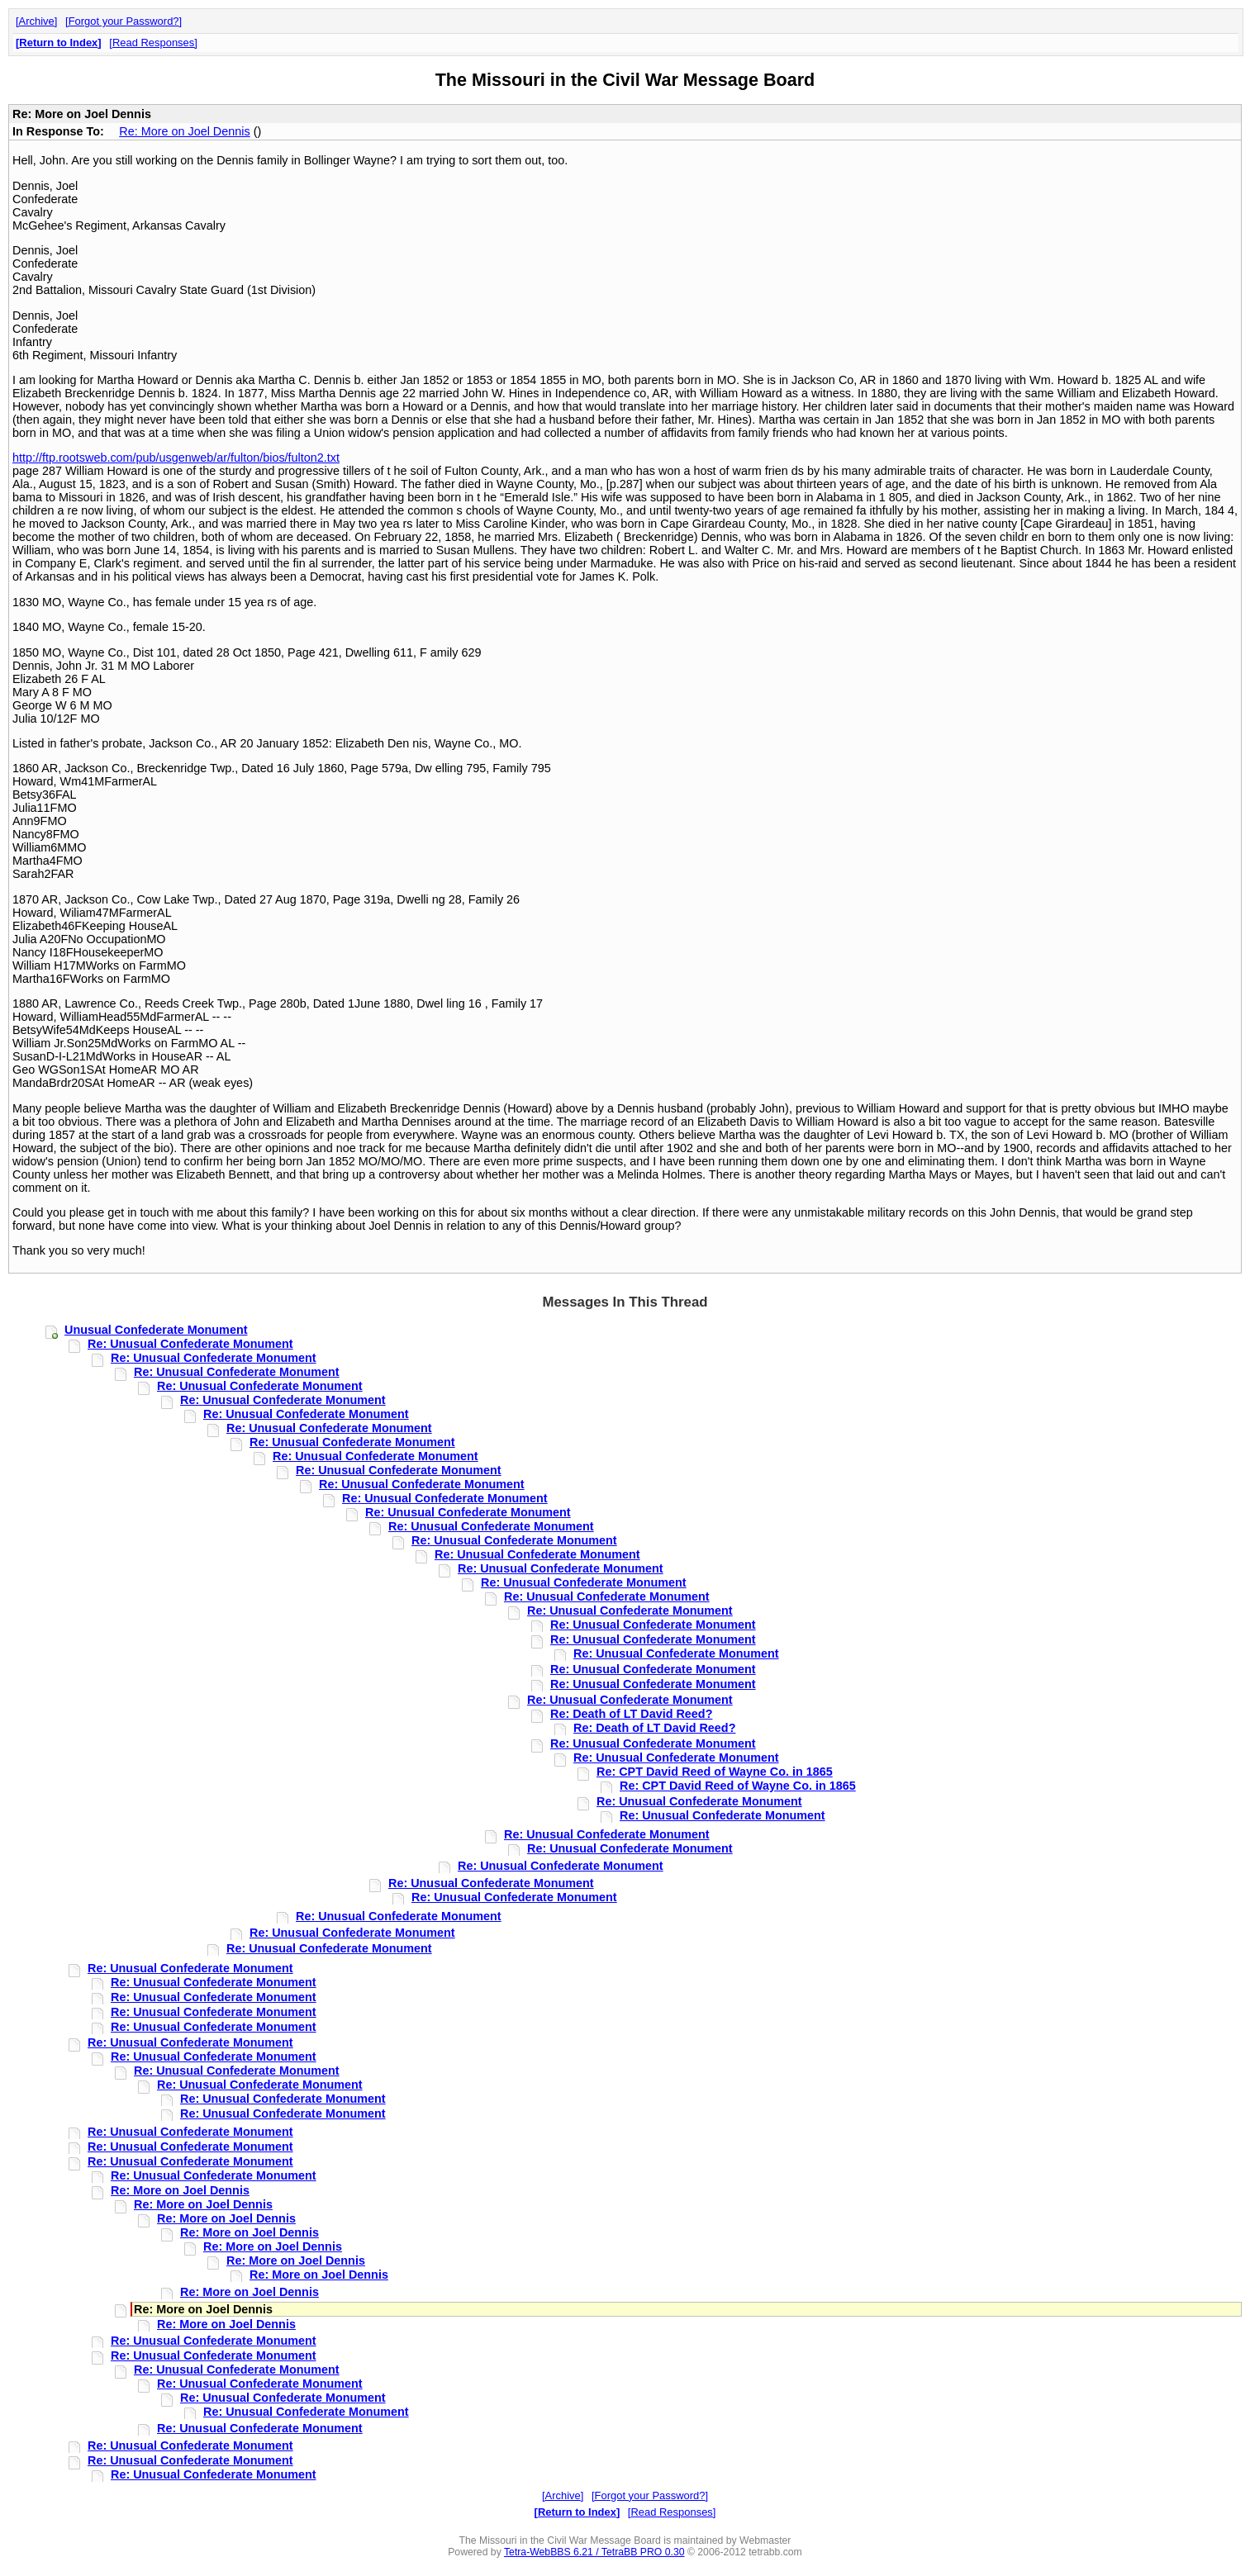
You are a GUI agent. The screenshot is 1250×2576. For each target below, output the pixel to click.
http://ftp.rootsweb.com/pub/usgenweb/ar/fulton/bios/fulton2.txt (176, 457)
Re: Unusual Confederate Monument (190, 1343)
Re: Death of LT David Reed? (631, 1713)
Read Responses (153, 42)
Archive (37, 21)
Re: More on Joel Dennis (184, 131)
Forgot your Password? (124, 21)
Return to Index (58, 42)
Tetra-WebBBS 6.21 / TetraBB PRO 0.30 (594, 2552)
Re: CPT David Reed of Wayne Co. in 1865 (714, 1771)
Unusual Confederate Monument (155, 1329)
